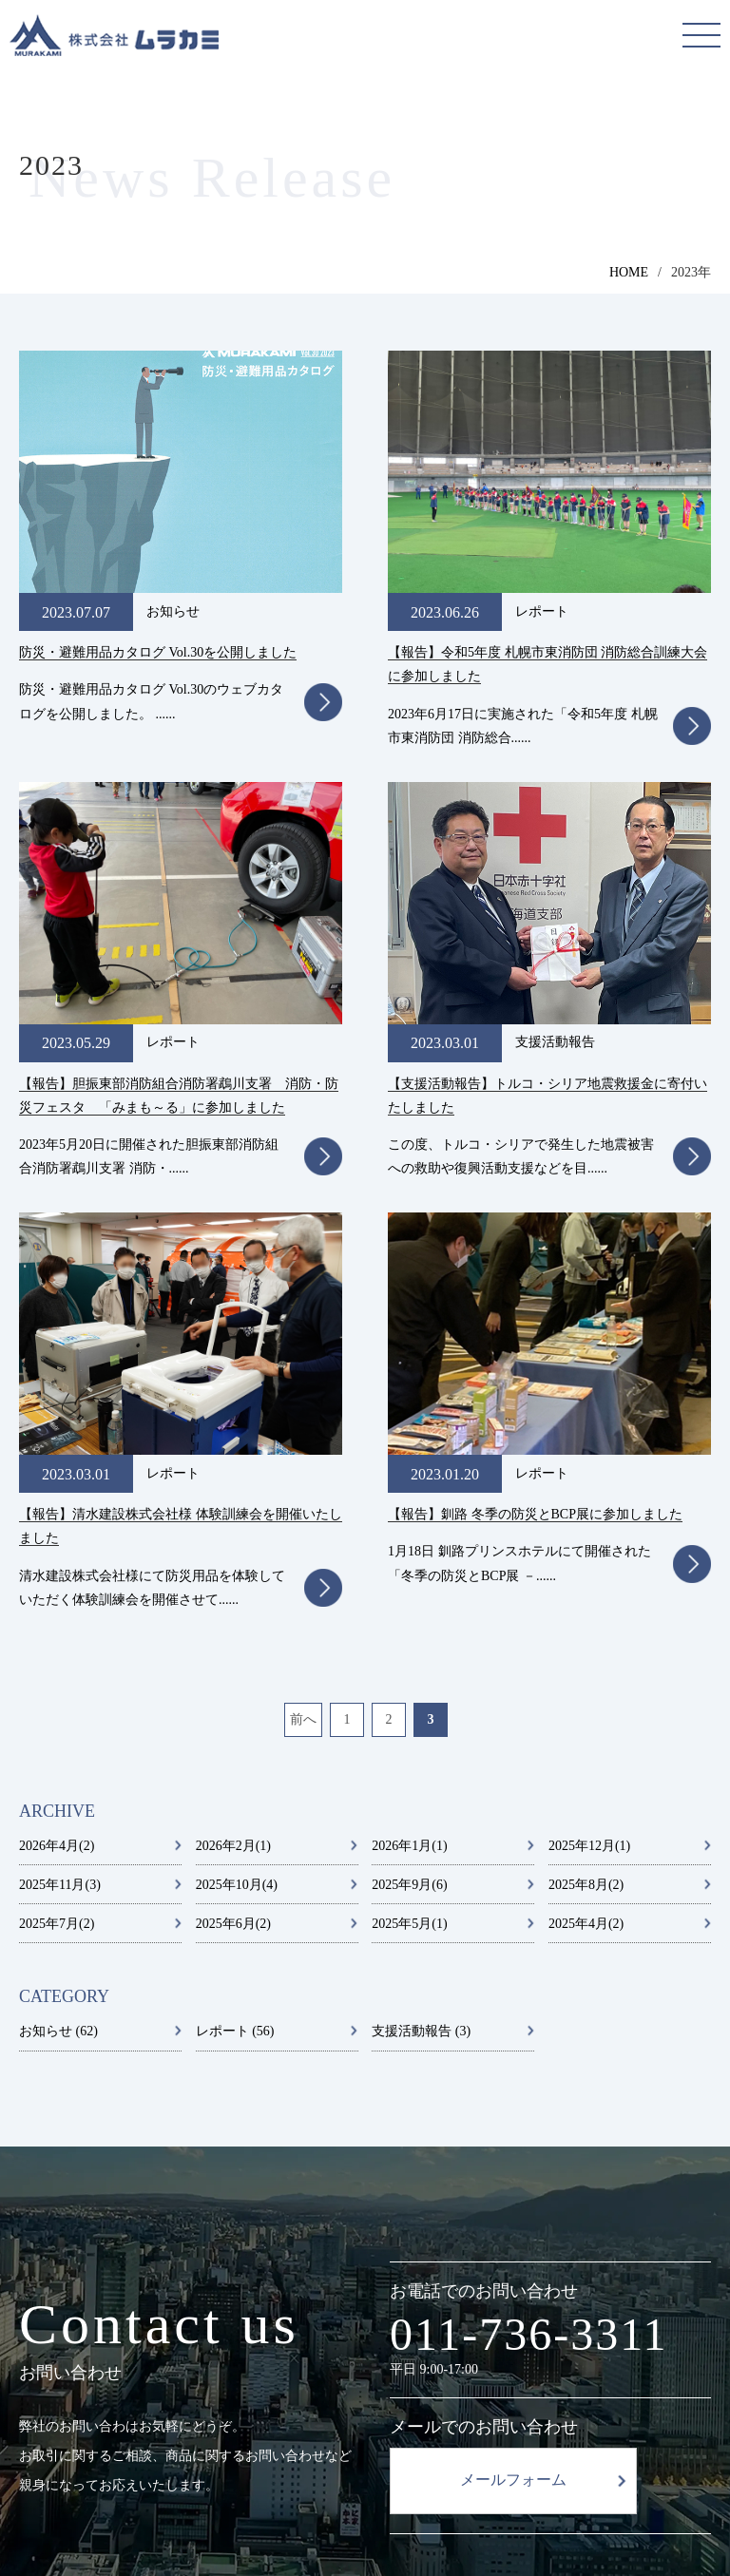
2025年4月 (586, 1461)
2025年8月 (586, 1422)
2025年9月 (409, 1422)
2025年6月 (233, 1461)
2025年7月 (56, 1461)
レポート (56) (235, 1569)
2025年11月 (60, 1422)
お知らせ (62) (58, 1569)
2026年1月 (409, 1383)
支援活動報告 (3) (421, 1569)
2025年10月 (237, 1422)
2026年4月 (56, 1383)
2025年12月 (589, 1383)
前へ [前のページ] (303, 1257)
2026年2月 (233, 1383)
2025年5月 (409, 1461)
